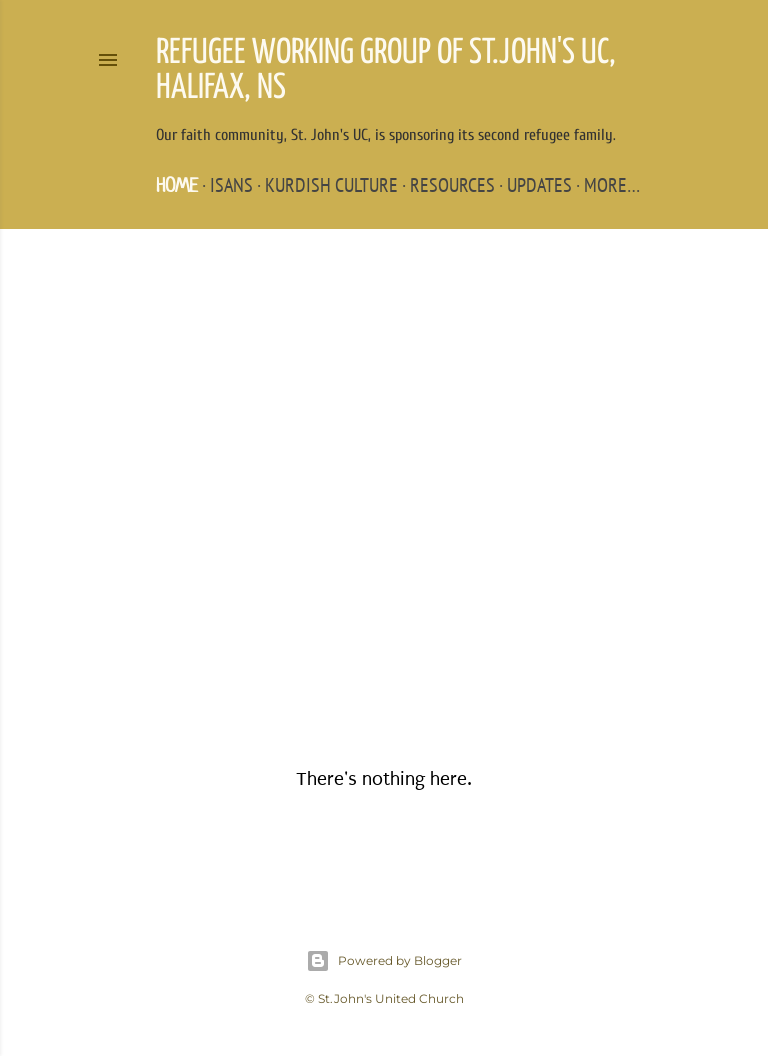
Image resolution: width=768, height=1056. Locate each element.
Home (177, 185)
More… (612, 185)
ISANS (231, 185)
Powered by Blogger (384, 961)
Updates (539, 185)
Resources (452, 185)
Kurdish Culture (331, 185)
